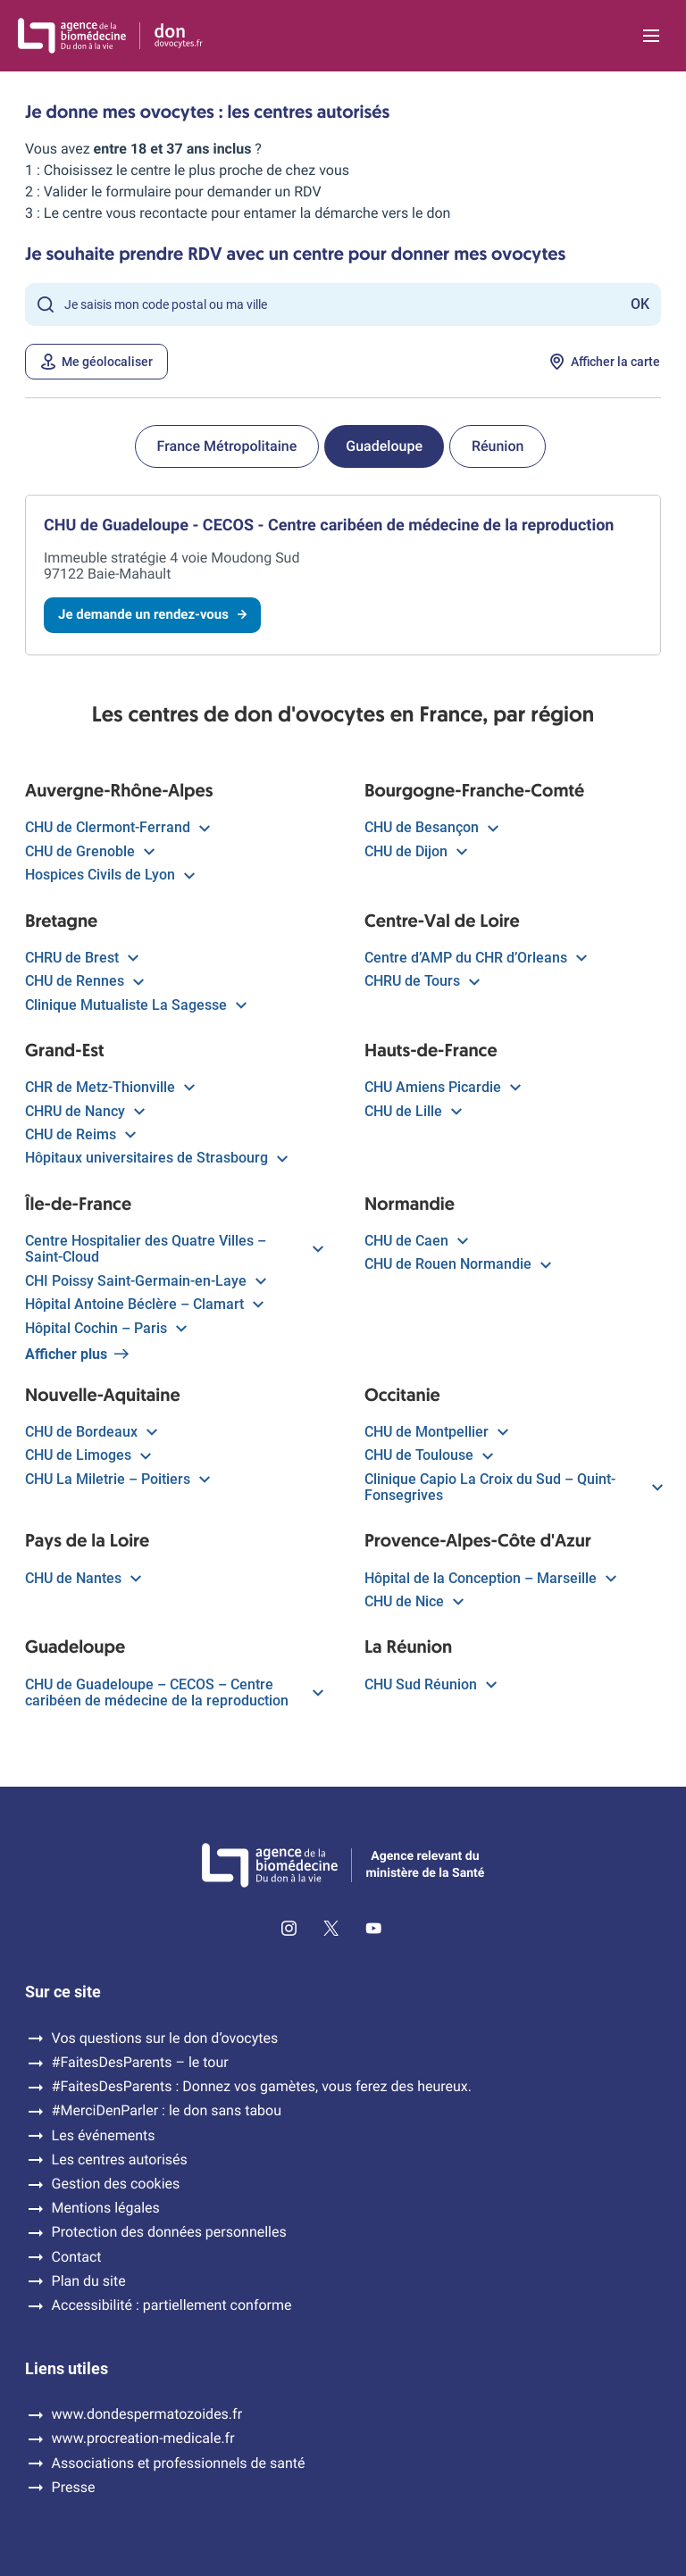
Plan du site (89, 2281)
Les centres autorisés (120, 2160)
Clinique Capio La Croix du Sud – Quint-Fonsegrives (512, 1487)
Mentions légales (106, 2208)
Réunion (497, 446)
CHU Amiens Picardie (441, 1088)
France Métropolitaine (227, 446)
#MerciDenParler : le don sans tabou (166, 2111)
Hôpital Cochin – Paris (105, 1329)
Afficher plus (77, 1355)
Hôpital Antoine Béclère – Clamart (143, 1304)
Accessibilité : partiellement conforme (172, 2305)
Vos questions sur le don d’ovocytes (165, 2038)
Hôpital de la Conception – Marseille (489, 1579)
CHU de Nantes (82, 1579)
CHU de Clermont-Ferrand (116, 828)
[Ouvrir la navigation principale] (651, 35)
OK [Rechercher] (640, 304)
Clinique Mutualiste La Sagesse (135, 1005)
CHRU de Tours (421, 981)
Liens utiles (66, 2369)
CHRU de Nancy (84, 1112)
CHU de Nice (413, 1602)
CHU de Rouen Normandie (456, 1264)
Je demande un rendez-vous (152, 614)
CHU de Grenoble (89, 852)
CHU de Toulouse (427, 1455)
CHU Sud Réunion (429, 1685)
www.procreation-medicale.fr (143, 2438)
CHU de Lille (412, 1112)
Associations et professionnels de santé (178, 2463)
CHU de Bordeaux (90, 1432)
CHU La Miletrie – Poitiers (116, 1479)
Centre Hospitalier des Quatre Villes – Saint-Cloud (173, 1249)
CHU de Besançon (430, 828)
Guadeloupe (384, 446)
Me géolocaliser (96, 362)
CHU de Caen (415, 1241)
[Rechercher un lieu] (343, 304)
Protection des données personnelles (169, 2232)
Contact (77, 2257)
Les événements (103, 2136)
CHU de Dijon (414, 852)
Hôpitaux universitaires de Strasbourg (155, 1158)
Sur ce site (63, 1992)
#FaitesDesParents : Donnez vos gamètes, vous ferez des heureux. (262, 2087)
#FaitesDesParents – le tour (140, 2063)
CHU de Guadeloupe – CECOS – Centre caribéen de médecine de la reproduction (173, 1693)
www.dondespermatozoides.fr (147, 2414)
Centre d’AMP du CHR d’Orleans (474, 958)
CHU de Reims (79, 1135)
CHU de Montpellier (435, 1432)
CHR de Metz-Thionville (109, 1088)
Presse (74, 2488)
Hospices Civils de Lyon (109, 875)
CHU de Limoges (87, 1455)
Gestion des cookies (116, 2184)
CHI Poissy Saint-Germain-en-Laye (144, 1281)
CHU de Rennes (83, 981)
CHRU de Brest (81, 958)
